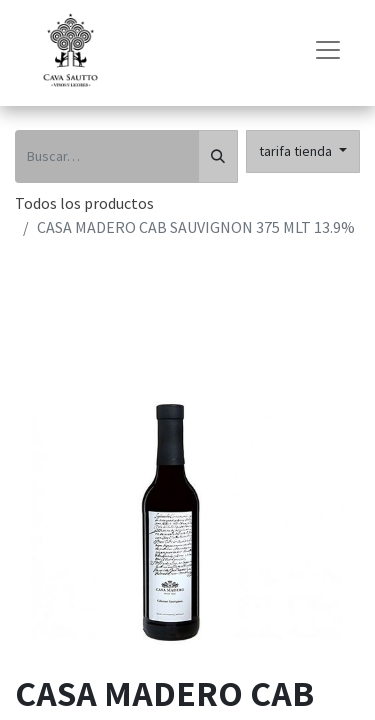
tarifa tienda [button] (297, 151)
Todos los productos (84, 203)
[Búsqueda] (218, 156)
